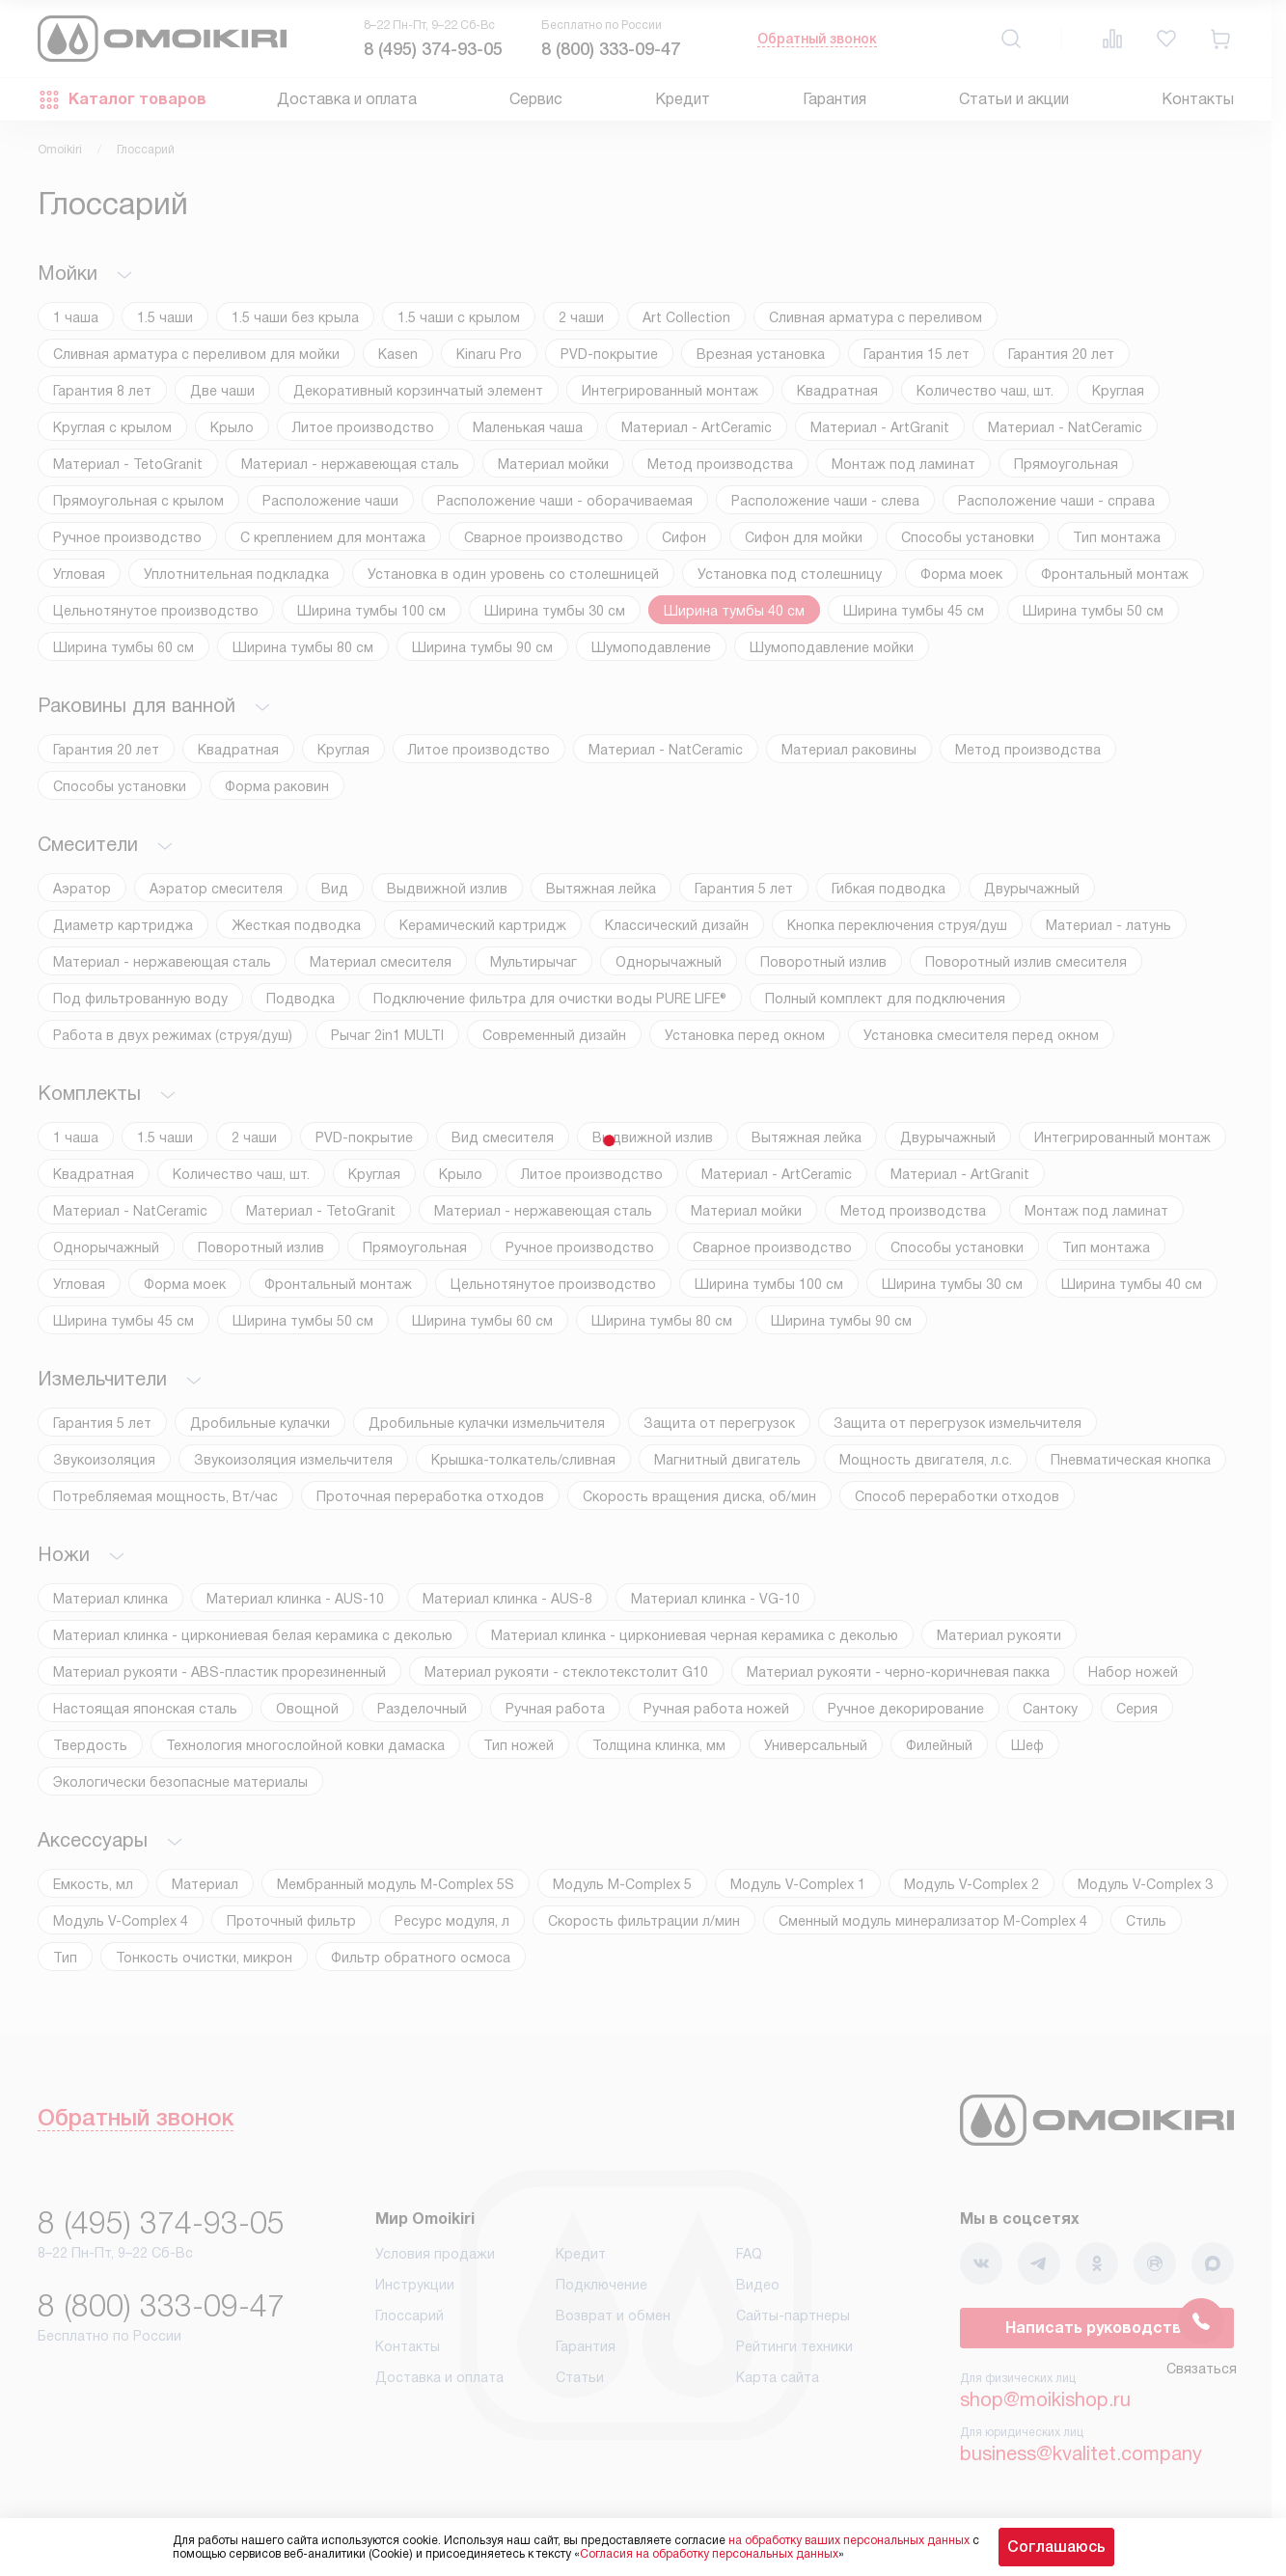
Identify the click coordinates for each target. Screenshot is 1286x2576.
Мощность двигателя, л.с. (925, 1459)
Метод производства (720, 464)
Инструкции (414, 2284)
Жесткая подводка (296, 925)
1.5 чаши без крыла (295, 317)
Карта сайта (777, 2377)
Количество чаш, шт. (985, 390)
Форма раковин (277, 786)
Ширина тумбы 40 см (734, 610)
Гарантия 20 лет (1061, 354)
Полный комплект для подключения (885, 998)
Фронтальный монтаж (1115, 574)
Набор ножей (1133, 1672)
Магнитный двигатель (727, 1459)
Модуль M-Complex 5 (622, 1884)
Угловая (79, 574)
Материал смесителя (380, 962)
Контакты (1198, 99)
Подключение (601, 2284)
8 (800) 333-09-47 (610, 49)
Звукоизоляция (104, 1459)
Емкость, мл (93, 1884)
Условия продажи (435, 2253)
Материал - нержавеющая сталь (350, 464)
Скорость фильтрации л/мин (644, 1921)
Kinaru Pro (489, 354)
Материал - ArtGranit (879, 427)
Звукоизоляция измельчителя (293, 1459)
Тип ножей (518, 1745)
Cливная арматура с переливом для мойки (196, 354)
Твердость (90, 1745)
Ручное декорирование (906, 1708)
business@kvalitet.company (1081, 2453)
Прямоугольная (1066, 464)
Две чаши (222, 390)
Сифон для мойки (803, 537)
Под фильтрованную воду (140, 998)
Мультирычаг (533, 962)
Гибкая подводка (888, 888)
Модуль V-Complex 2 (971, 1884)
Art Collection (686, 317)
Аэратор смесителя (216, 888)
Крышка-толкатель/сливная (523, 1459)
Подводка (300, 998)
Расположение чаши (330, 500)
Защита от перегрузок (719, 1423)
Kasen (398, 354)
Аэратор (82, 888)
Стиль (1146, 1921)
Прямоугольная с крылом (138, 500)
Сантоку (1050, 1708)
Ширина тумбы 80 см (303, 647)
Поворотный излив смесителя (1026, 962)
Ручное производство (127, 537)
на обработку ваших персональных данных (849, 2540)
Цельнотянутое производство (156, 610)
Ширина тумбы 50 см (1093, 610)
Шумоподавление (651, 647)
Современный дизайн (554, 1035)
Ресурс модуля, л (452, 1921)
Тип (65, 1957)
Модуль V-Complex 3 (1145, 1884)
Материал (205, 1884)
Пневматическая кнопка (1131, 1459)
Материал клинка (110, 1598)
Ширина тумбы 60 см (123, 647)
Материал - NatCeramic (1065, 427)
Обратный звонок (817, 38)
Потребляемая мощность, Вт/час (165, 1496)
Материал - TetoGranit (128, 464)
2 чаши (581, 317)
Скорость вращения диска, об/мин (699, 1496)
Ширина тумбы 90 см (482, 647)
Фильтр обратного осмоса (420, 1957)
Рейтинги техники (794, 2346)
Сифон (684, 537)
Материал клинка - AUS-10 (295, 1598)
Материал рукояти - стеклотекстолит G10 (566, 1672)
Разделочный (422, 1708)
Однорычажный (669, 962)
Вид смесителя (502, 1137)
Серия (1137, 1708)
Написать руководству (1097, 2327)
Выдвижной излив (447, 888)
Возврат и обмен (613, 2315)
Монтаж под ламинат (903, 464)
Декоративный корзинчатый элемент (418, 390)
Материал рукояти (999, 1635)
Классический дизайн (677, 925)
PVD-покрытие (609, 354)
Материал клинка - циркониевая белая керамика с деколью (252, 1635)
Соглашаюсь (1056, 2546)
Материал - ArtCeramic (696, 427)
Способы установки (967, 537)
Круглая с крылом (112, 427)
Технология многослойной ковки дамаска (305, 1745)
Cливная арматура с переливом (875, 317)
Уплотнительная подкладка (236, 574)
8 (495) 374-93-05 (433, 49)
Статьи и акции (1014, 99)
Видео (758, 2284)
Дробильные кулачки (260, 1423)
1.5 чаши (165, 317)
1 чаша (75, 317)
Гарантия (834, 99)
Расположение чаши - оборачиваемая (565, 500)
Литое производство (363, 427)
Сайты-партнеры (793, 2315)
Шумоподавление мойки (832, 647)
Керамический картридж (482, 925)
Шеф (1027, 1745)
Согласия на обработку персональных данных (709, 2554)
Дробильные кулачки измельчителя (487, 1423)
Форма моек (961, 574)
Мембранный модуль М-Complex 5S (395, 1884)
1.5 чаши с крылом (458, 317)
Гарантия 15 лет (916, 354)
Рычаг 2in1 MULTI (387, 1035)
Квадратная (837, 390)
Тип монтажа (1117, 537)
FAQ (749, 2253)
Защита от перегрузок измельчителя (957, 1423)
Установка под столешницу (790, 574)
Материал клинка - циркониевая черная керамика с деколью (694, 1635)
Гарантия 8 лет (102, 390)
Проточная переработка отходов (430, 1496)
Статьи (580, 2377)
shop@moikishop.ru (1045, 2399)
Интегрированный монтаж (670, 390)
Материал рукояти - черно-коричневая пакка (898, 1672)
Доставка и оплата (347, 99)
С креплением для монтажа (332, 537)
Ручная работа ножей (716, 1708)
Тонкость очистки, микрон (204, 1957)
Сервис (535, 99)
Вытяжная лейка (601, 888)
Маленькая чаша (528, 427)
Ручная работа (555, 1708)
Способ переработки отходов (957, 1496)
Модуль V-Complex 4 (120, 1921)
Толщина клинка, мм (658, 1745)
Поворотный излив (823, 962)
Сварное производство (543, 537)
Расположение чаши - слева (825, 500)
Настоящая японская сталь (145, 1708)
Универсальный (815, 1745)
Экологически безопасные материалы (180, 1782)
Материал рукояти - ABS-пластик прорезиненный (219, 1672)
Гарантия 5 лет (744, 888)
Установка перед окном (745, 1035)
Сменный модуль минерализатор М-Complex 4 (933, 1921)
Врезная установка (761, 354)
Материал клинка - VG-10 (715, 1598)
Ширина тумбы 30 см (554, 610)
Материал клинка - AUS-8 (507, 1598)
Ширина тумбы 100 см (371, 610)
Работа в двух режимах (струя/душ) (172, 1035)
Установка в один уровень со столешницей (513, 574)
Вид (334, 888)
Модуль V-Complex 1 (797, 1884)
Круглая (1118, 390)
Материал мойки (553, 464)
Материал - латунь (1108, 925)
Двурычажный (1032, 888)
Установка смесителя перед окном (981, 1035)
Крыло (232, 427)
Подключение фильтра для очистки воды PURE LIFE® (549, 998)
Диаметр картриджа (123, 925)
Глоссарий (409, 2315)
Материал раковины (849, 749)
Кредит (682, 99)
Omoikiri (60, 149)
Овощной (307, 1708)
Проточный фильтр (291, 1921)
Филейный (939, 1745)
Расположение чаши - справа (1056, 500)
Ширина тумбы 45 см (913, 610)
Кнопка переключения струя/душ (897, 925)
